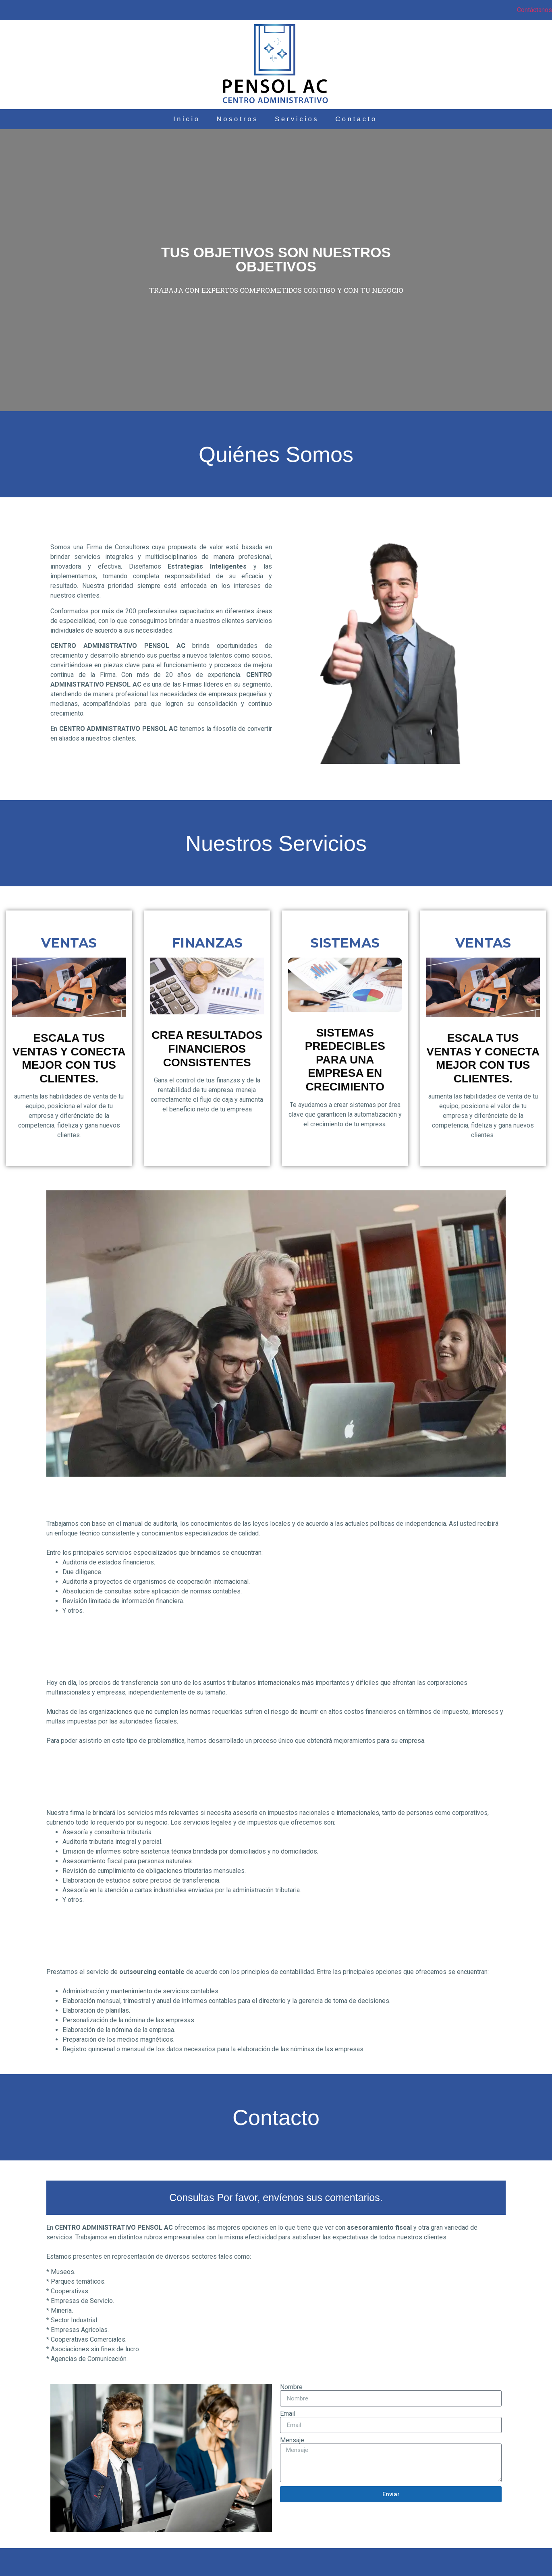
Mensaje (292, 2440)
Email (287, 2413)
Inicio (158, 119)
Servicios (303, 119)
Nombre (291, 2387)
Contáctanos (534, 10)
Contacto (381, 119)
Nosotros (226, 119)
